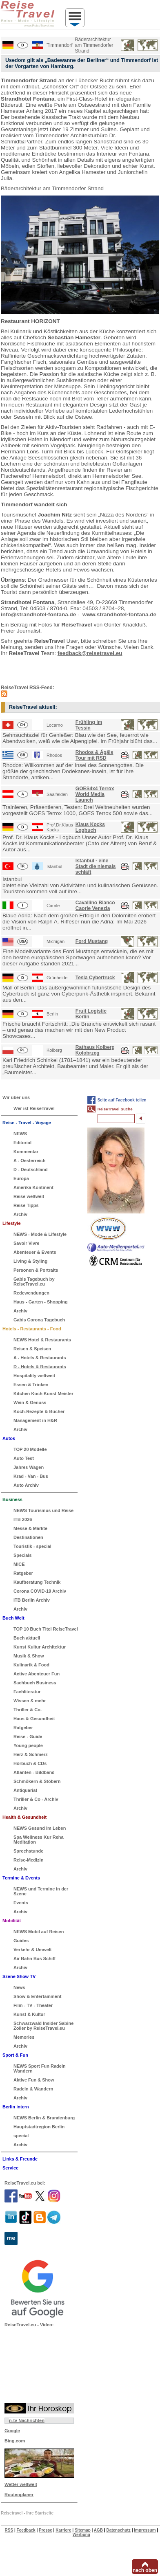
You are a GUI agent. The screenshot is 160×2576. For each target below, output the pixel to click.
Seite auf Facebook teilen (122, 1100)
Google (12, 2430)
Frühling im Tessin (89, 725)
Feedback (26, 2530)
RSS (9, 2530)
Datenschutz (118, 2530)
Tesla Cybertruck (95, 977)
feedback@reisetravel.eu (90, 653)
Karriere (63, 2530)
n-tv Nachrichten (26, 2420)
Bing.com (14, 2440)
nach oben (145, 2570)
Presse (45, 2530)
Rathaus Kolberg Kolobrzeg (95, 1050)
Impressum (145, 2530)
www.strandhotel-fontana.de (119, 614)
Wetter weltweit (20, 2484)
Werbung (81, 2534)
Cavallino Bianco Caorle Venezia (95, 905)
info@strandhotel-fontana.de (38, 614)
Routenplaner (18, 2494)
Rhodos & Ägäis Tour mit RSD (94, 755)
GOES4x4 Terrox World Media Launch (95, 794)
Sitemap (83, 2530)
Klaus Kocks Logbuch (90, 827)
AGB (98, 2530)
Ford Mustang (92, 941)
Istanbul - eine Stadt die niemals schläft (96, 866)
